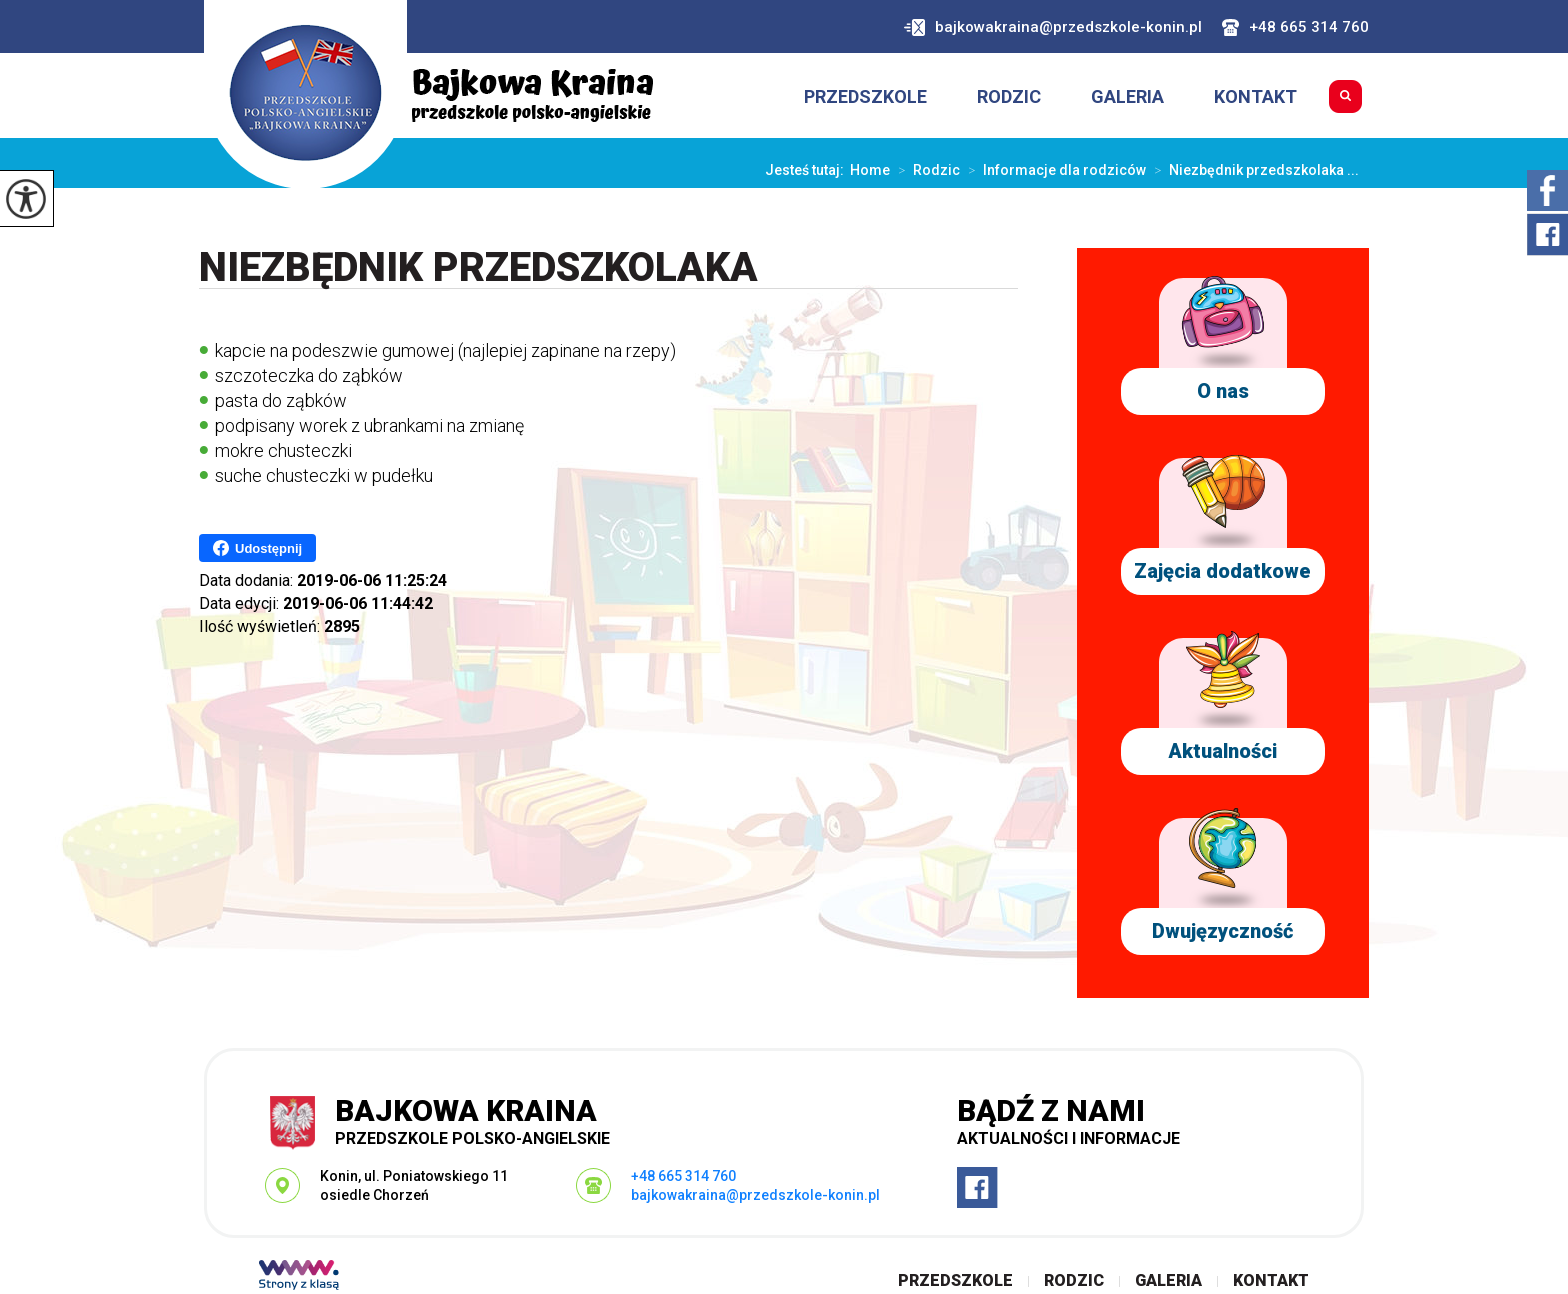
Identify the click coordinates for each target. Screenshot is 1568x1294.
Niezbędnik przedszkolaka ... (1252, 170)
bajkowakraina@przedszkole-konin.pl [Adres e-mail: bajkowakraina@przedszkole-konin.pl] (755, 1195)
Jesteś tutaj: (807, 170)
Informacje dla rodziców (1053, 170)
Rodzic (1009, 97)
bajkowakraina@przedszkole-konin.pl (1053, 27)
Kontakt (1255, 97)
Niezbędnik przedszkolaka (478, 268)
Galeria (1127, 97)
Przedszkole (865, 97)
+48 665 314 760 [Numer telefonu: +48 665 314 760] (683, 1176)
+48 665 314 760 (1295, 27)
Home (870, 170)
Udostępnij (257, 548)
